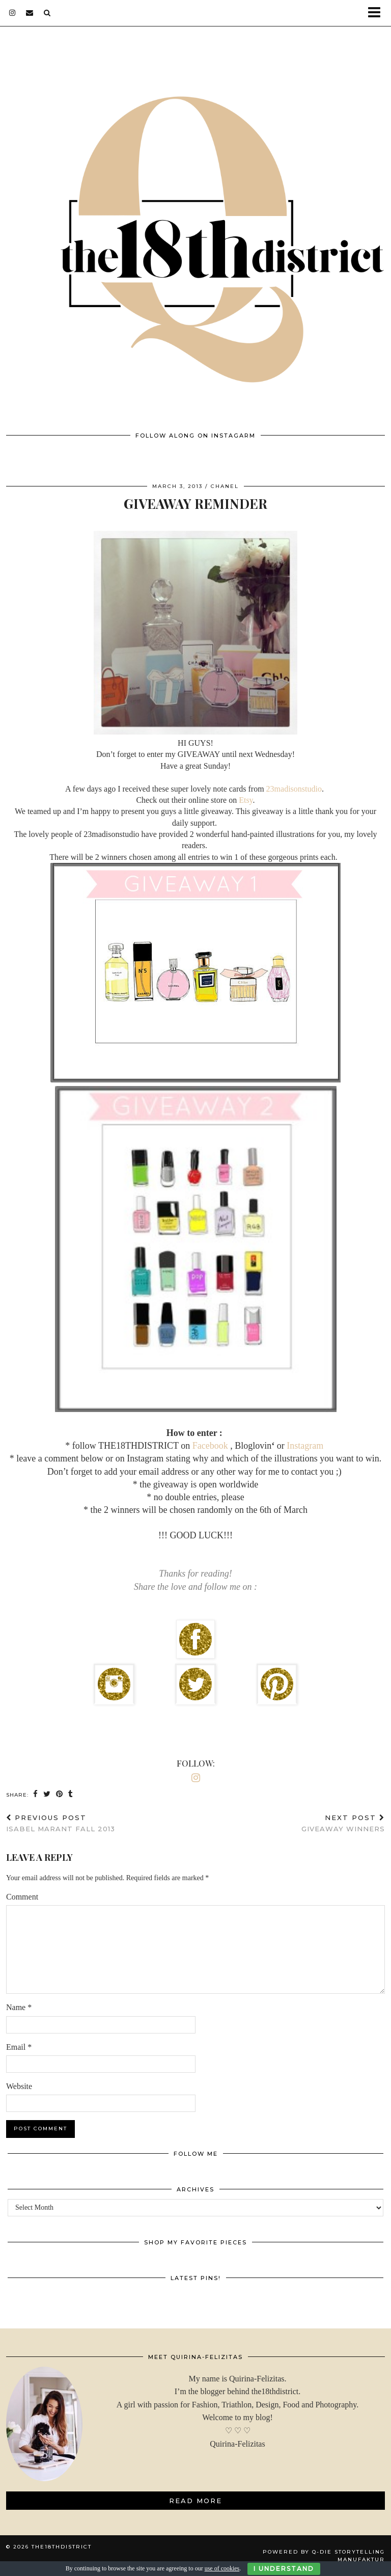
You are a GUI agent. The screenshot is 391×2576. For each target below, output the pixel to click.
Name (19, 2007)
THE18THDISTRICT (62, 2546)
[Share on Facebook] (36, 1794)
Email (19, 2047)
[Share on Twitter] (47, 1794)
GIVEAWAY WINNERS (343, 1823)
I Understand (284, 2568)
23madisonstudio (294, 788)
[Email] (30, 12)
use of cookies (222, 2568)
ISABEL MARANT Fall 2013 (60, 1823)
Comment (22, 1896)
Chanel (225, 486)
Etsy (246, 800)
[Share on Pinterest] (59, 1794)
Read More (195, 2501)
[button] (377, 13)
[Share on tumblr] (71, 1794)
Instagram (304, 1446)
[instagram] (12, 12)
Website (19, 2086)
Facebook (211, 1446)
